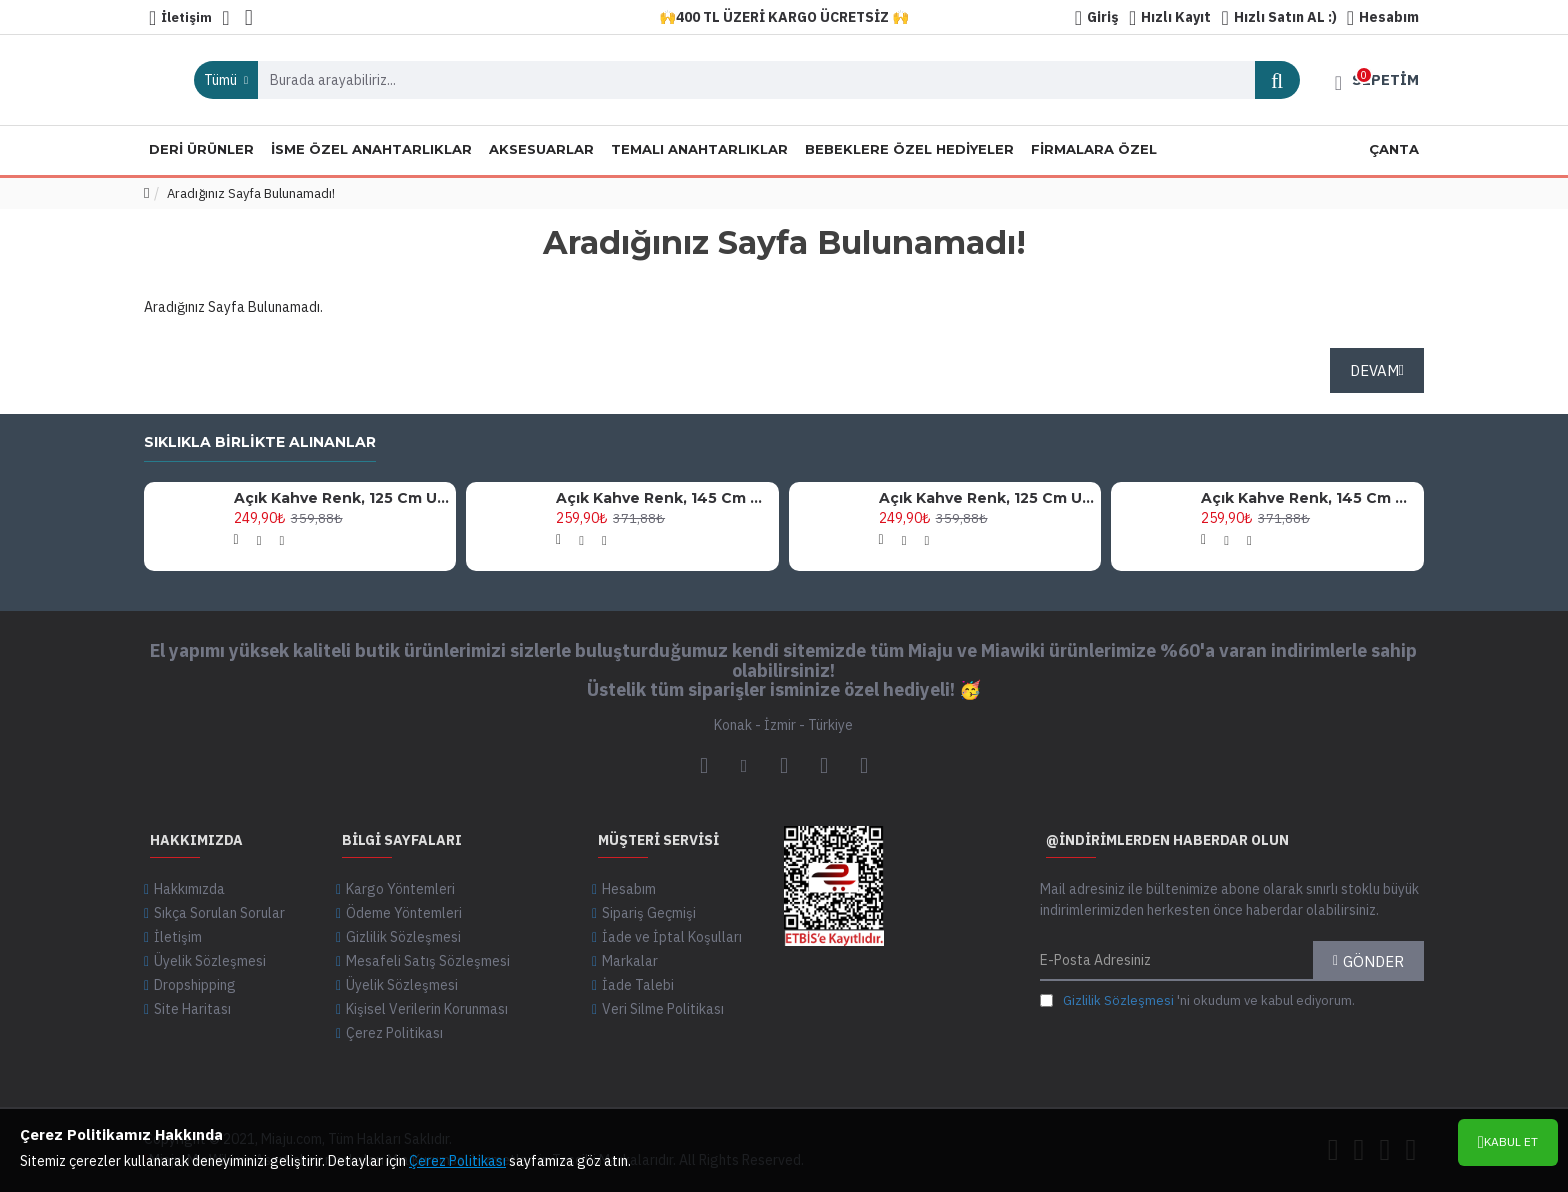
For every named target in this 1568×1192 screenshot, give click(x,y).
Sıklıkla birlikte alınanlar (260, 442)
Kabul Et (1511, 1141)
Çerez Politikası (457, 1161)
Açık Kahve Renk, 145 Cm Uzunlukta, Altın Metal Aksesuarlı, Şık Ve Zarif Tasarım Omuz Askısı (664, 498)
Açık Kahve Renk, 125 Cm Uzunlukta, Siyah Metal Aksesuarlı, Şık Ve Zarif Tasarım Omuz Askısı (342, 498)
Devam (1374, 370)
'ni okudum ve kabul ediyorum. (1197, 1001)
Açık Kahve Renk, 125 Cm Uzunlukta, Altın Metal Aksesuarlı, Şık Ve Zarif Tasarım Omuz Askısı (987, 498)
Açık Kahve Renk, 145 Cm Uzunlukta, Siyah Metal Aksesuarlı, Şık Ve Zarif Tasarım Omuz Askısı (1309, 498)
